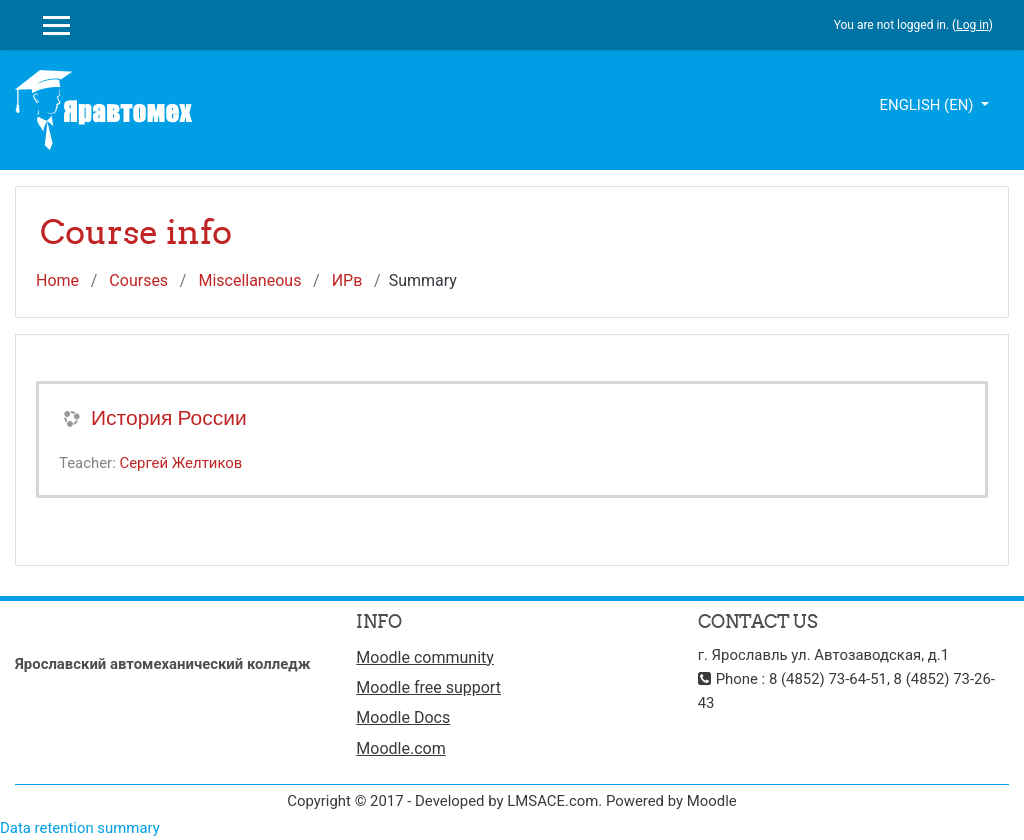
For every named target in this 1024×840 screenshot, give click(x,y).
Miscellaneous (249, 280)
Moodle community (425, 657)
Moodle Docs (403, 717)
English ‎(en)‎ (929, 105)
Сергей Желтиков (180, 463)
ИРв (347, 280)
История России (169, 417)
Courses (138, 280)
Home (57, 280)
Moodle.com (400, 748)
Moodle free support (428, 687)
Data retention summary (80, 828)
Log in (972, 25)
